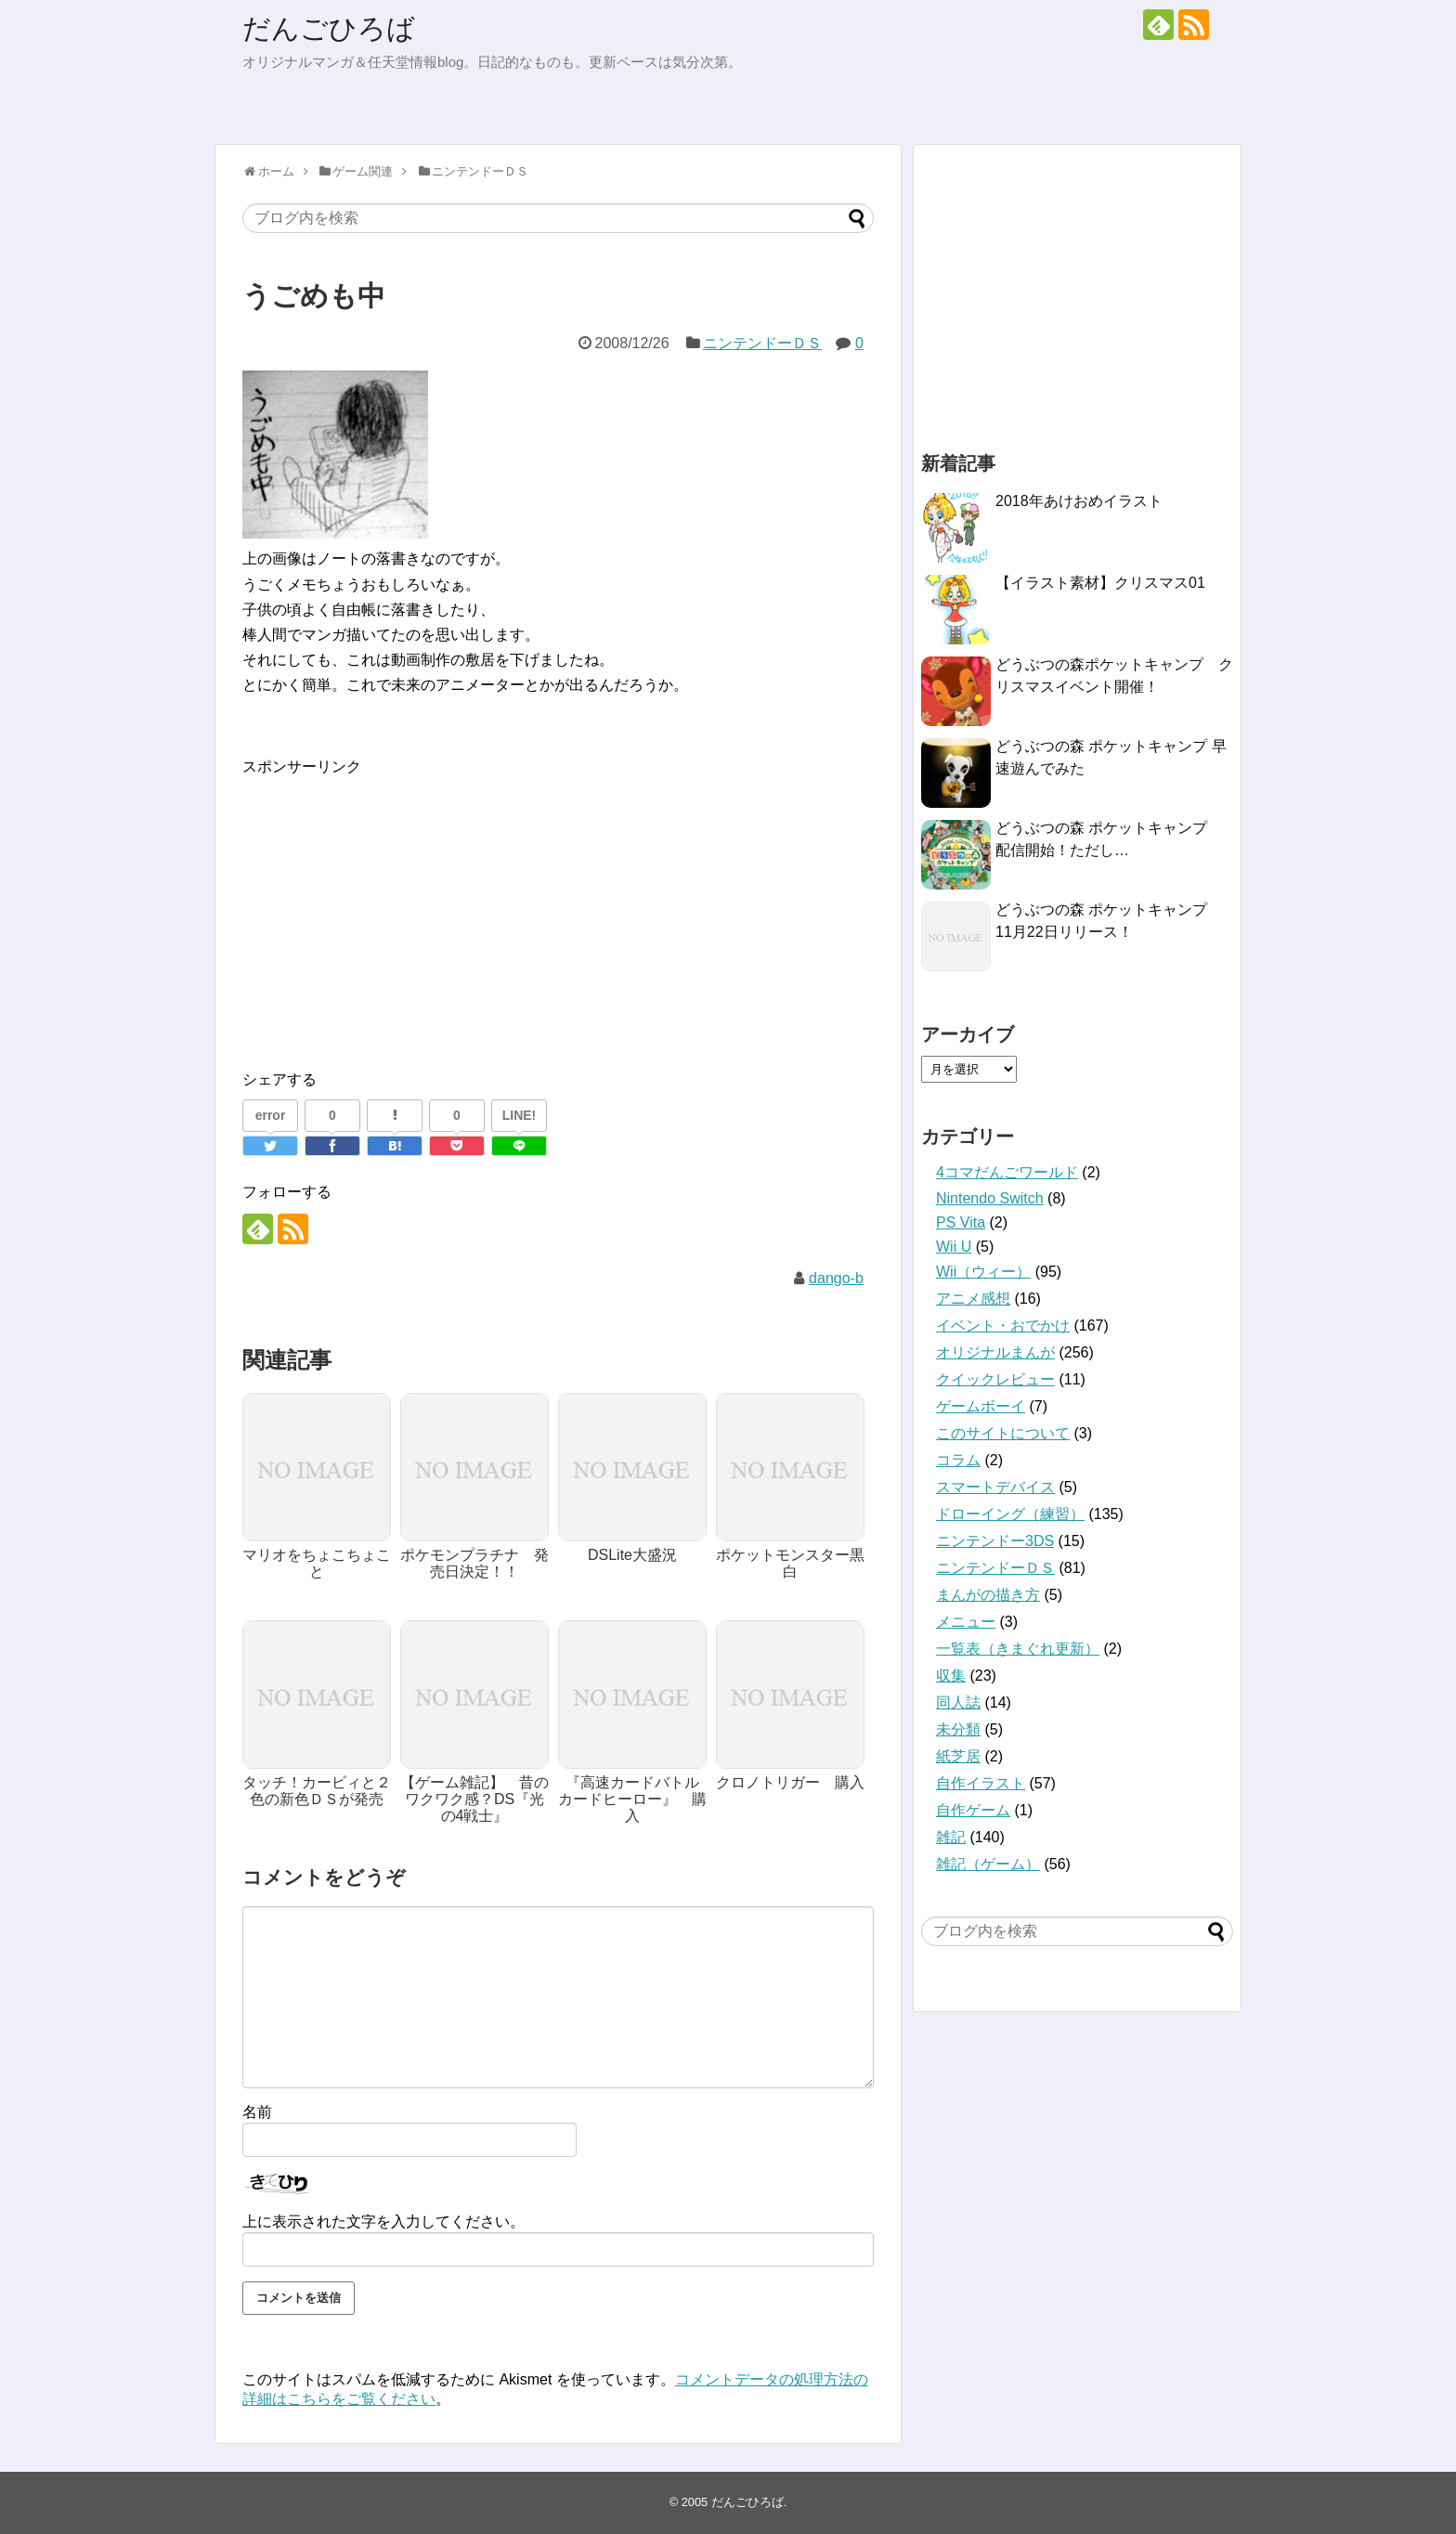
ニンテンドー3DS (995, 1541)
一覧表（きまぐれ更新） (1017, 1649)
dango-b (836, 1278)
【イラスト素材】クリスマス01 (1100, 583)
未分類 (958, 1729)
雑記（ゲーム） (988, 1864)
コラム (958, 1460)
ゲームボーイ (980, 1406)
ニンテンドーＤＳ (762, 343)
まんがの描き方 (988, 1595)
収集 (951, 1675)
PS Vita (960, 1222)
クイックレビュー (995, 1379)
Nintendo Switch (990, 1198)
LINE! (519, 1115)
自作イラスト (980, 1783)
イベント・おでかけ (1003, 1325)
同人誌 (958, 1702)
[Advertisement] (398, 909)
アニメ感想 (973, 1298)
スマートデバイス (995, 1487)
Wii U (953, 1246)
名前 (257, 2112)
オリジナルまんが (995, 1352)
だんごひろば (328, 28)
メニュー (965, 1622)
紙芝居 (958, 1756)
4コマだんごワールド (1007, 1172)
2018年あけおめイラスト (1079, 501)
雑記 (951, 1837)
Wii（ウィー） (983, 1272)
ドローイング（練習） (1010, 1514)
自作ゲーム (973, 1810)
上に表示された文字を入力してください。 (383, 2221)
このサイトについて (1003, 1433)
